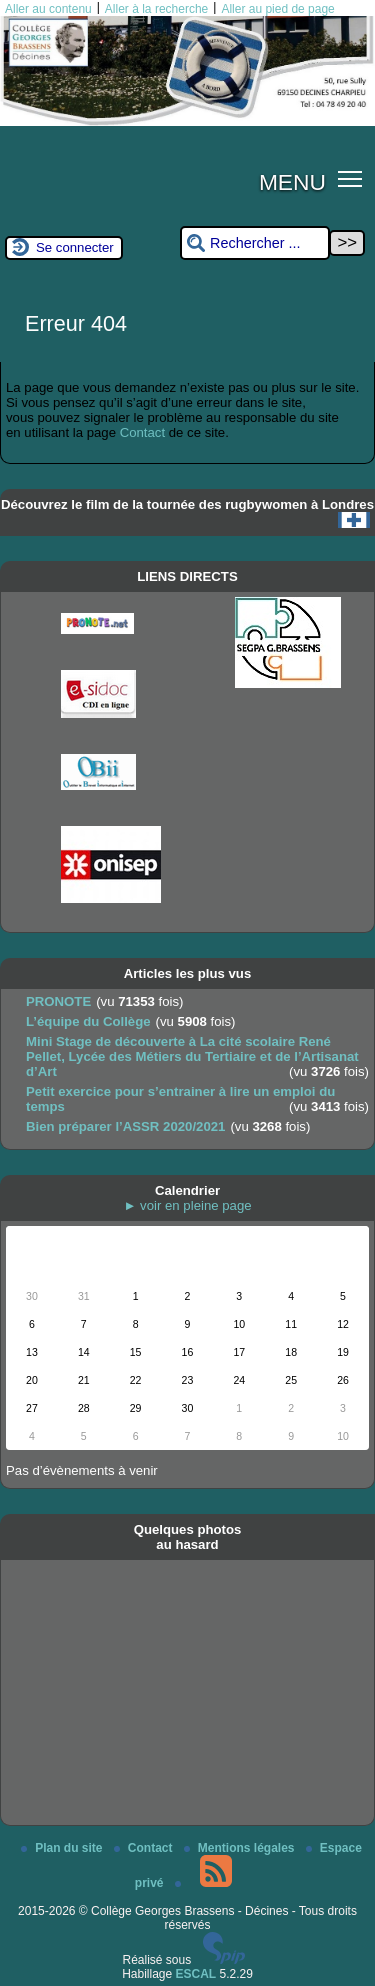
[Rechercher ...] (255, 243)
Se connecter (75, 247)
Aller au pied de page (277, 9)
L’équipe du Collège (88, 1021)
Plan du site (63, 1848)
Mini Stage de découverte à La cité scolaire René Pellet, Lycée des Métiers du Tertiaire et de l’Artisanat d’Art (192, 1056)
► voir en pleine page (187, 1205)
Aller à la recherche (156, 9)
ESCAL (196, 1974)
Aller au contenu (48, 9)
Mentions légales (241, 1848)
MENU (292, 182)
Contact (142, 432)
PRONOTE (58, 1001)
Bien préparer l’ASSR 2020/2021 (125, 1126)
